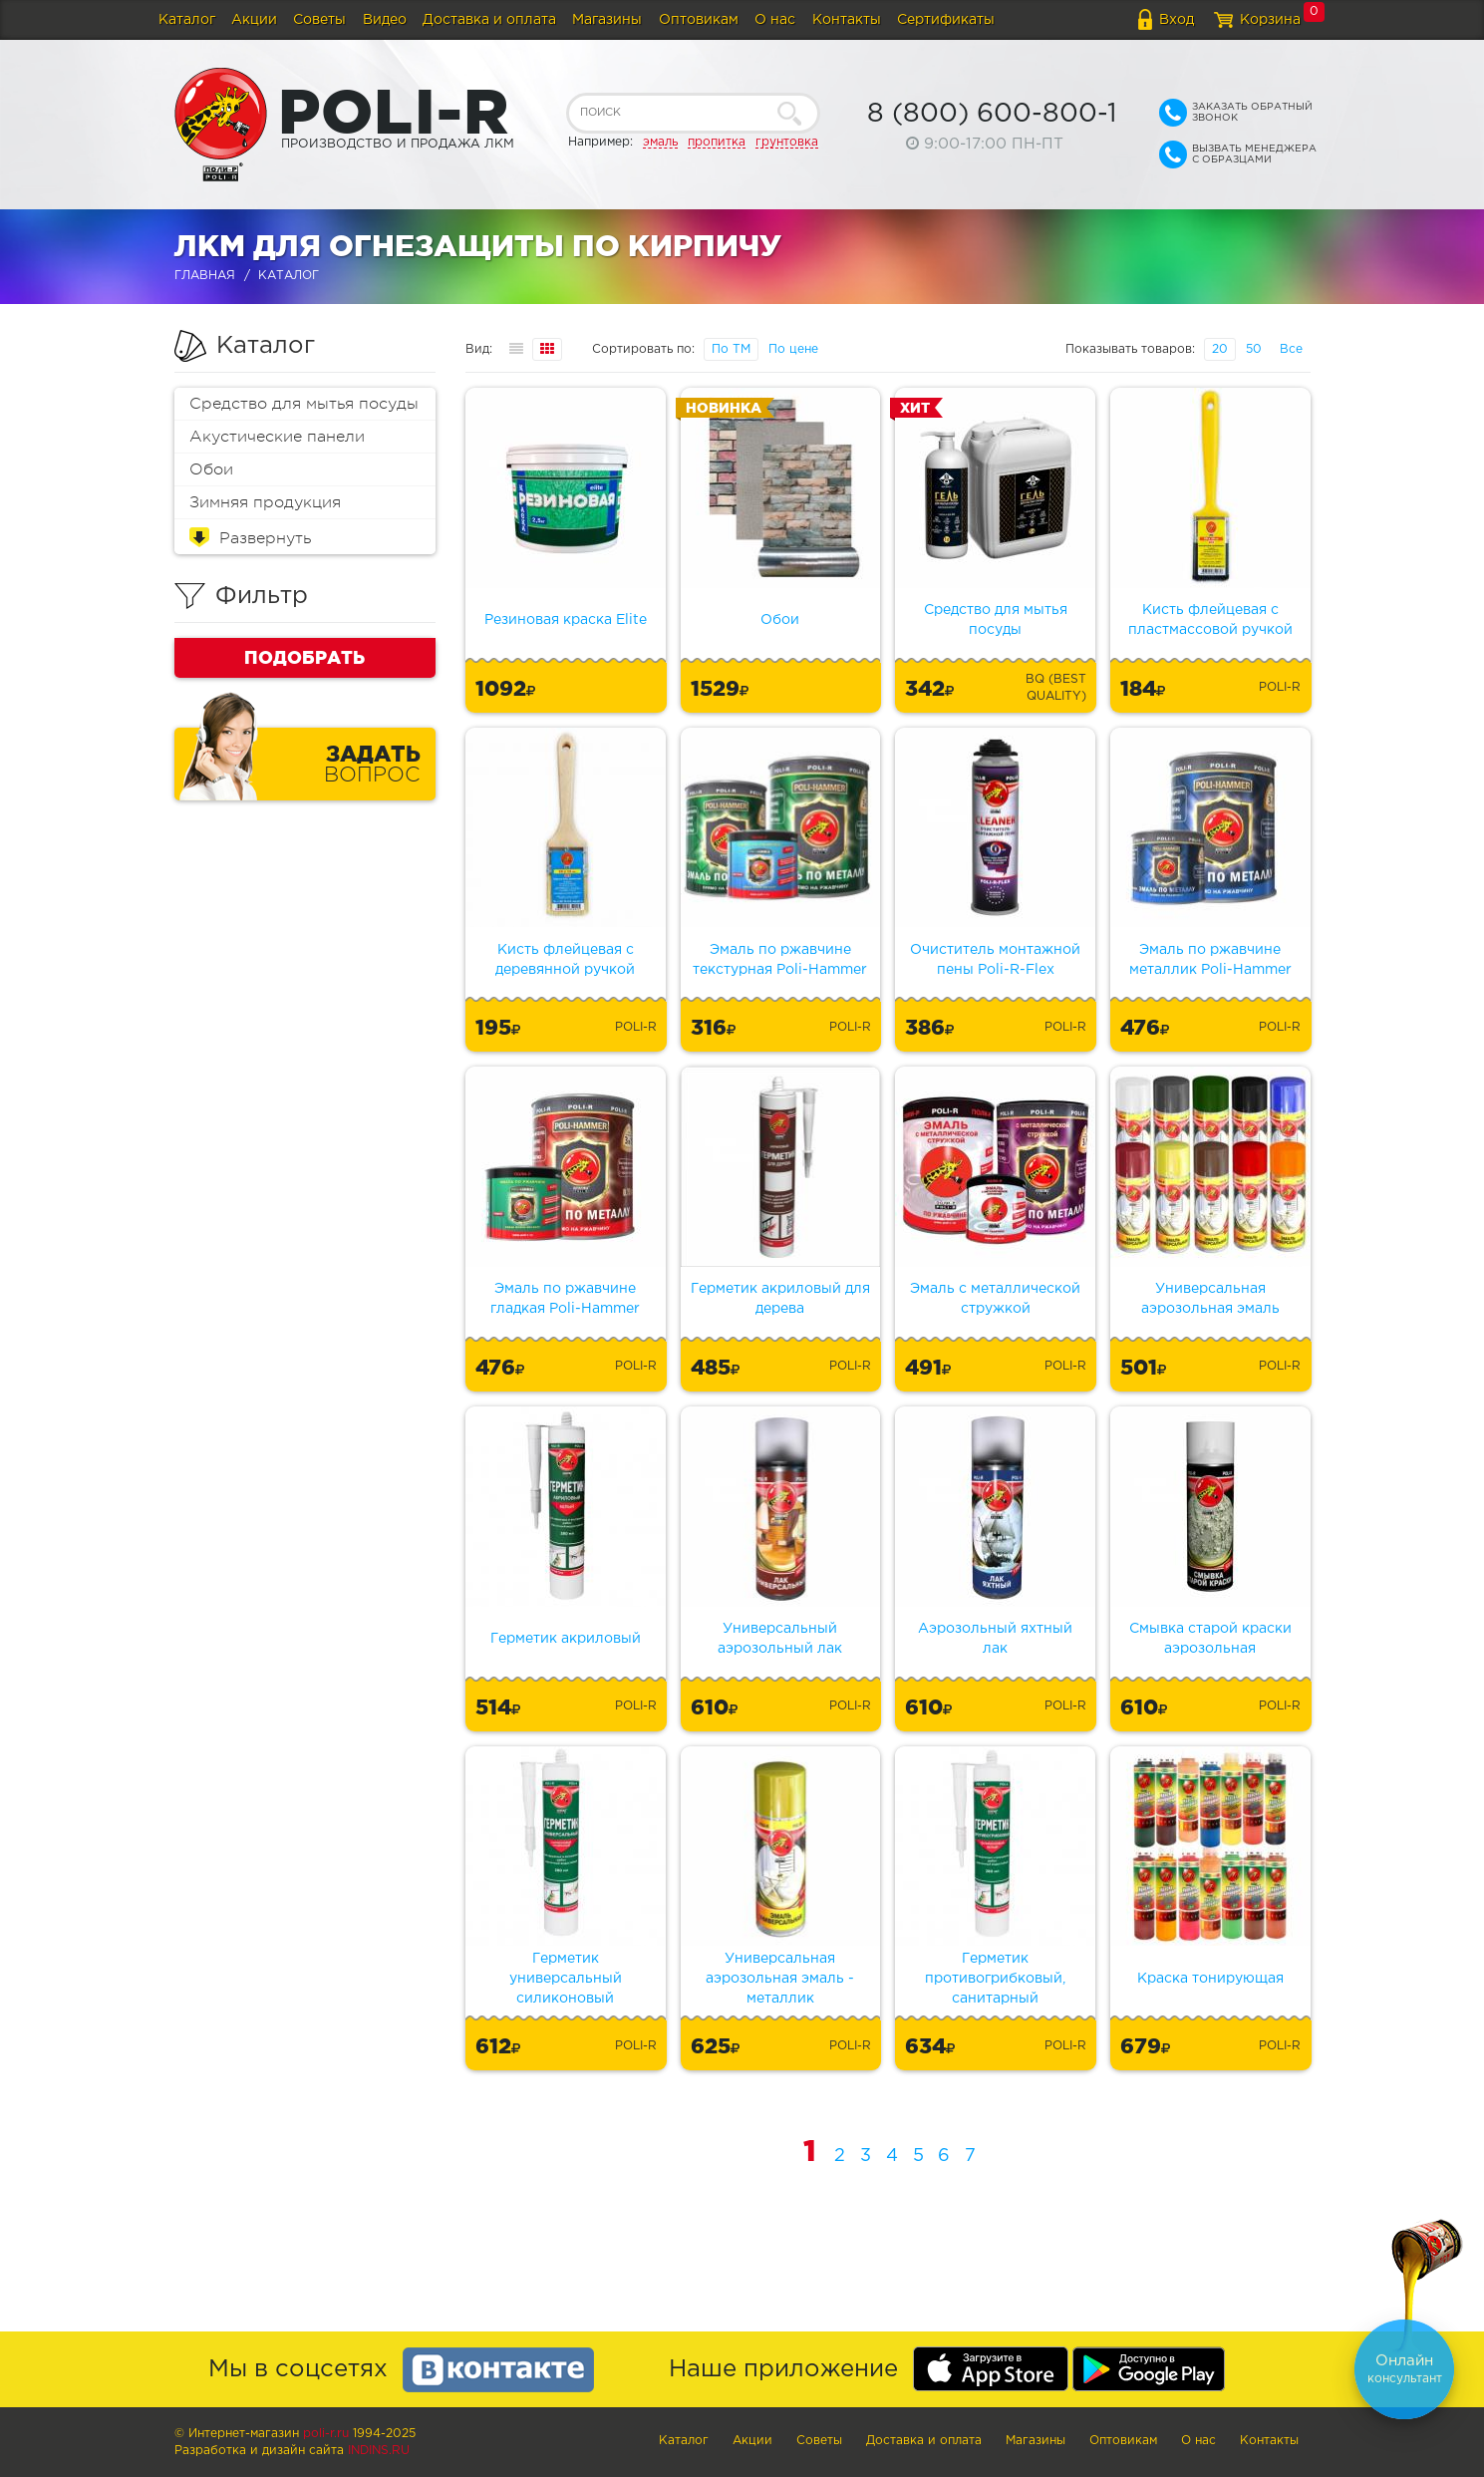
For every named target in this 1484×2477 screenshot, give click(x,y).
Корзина (1270, 20)
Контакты (846, 20)
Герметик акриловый (565, 1639)
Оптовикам (699, 20)
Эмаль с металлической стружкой (995, 1299)
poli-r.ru (326, 2433)
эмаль (660, 142)
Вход (1176, 20)
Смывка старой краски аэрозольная (1210, 1639)
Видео (385, 20)
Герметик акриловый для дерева (780, 1299)
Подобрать (304, 657)
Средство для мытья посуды (304, 404)
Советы (319, 20)
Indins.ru (379, 2450)
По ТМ (731, 349)
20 (1220, 349)
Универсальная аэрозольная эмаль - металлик (780, 1979)
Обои (211, 469)
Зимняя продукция (265, 502)
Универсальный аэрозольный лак (780, 1639)
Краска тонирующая (1210, 1979)
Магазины (607, 20)
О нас (774, 20)
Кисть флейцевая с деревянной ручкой (565, 960)
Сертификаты (946, 20)
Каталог (186, 20)
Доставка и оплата (489, 20)
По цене (793, 349)
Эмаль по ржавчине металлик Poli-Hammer (1210, 960)
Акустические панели (277, 437)
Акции (254, 20)
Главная (204, 275)
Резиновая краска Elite (565, 620)
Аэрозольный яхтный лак (995, 1639)
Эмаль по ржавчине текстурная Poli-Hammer (780, 960)
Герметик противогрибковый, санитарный (995, 1979)
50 (1254, 349)
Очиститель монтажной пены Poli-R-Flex (995, 960)
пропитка (716, 142)
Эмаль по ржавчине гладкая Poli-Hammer (565, 1299)
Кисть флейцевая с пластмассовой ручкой (1210, 620)
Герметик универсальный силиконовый (565, 1979)
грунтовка (786, 142)
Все (1291, 349)
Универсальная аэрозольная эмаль (1210, 1299)
